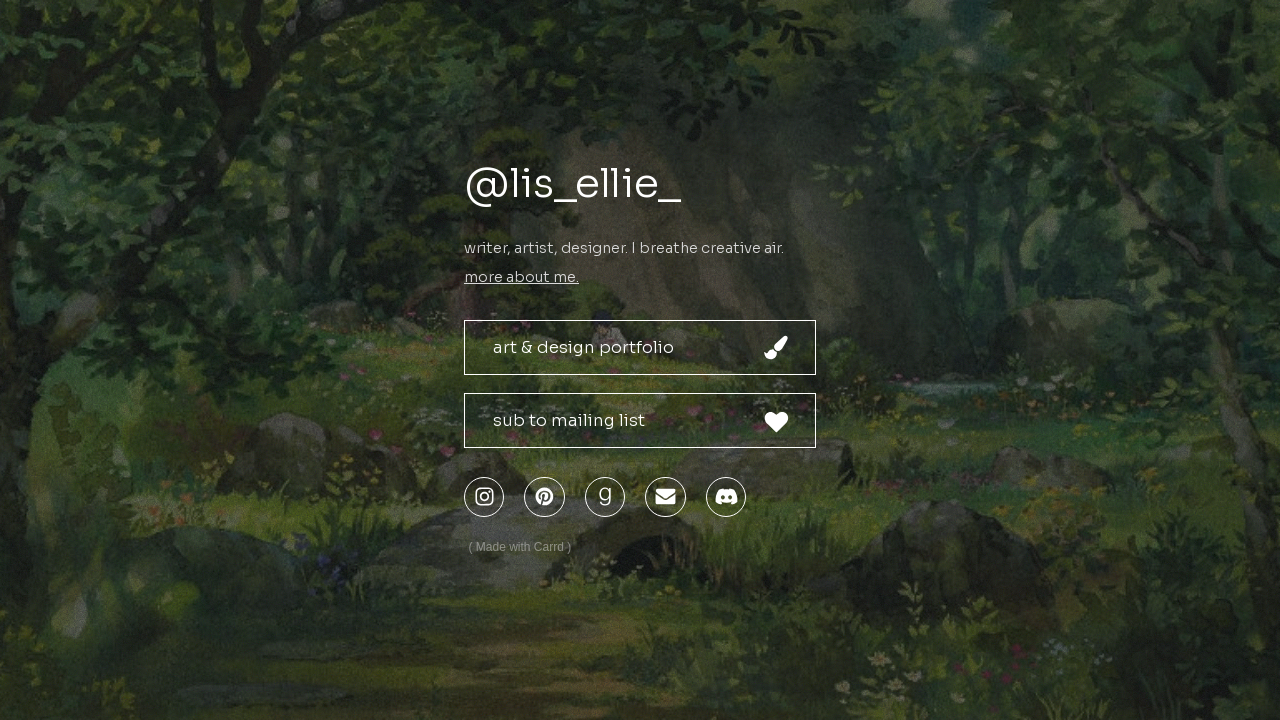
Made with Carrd (520, 547)
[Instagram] (484, 497)
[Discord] (726, 497)
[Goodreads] (605, 497)
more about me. (521, 277)
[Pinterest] (544, 497)
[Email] (665, 497)
